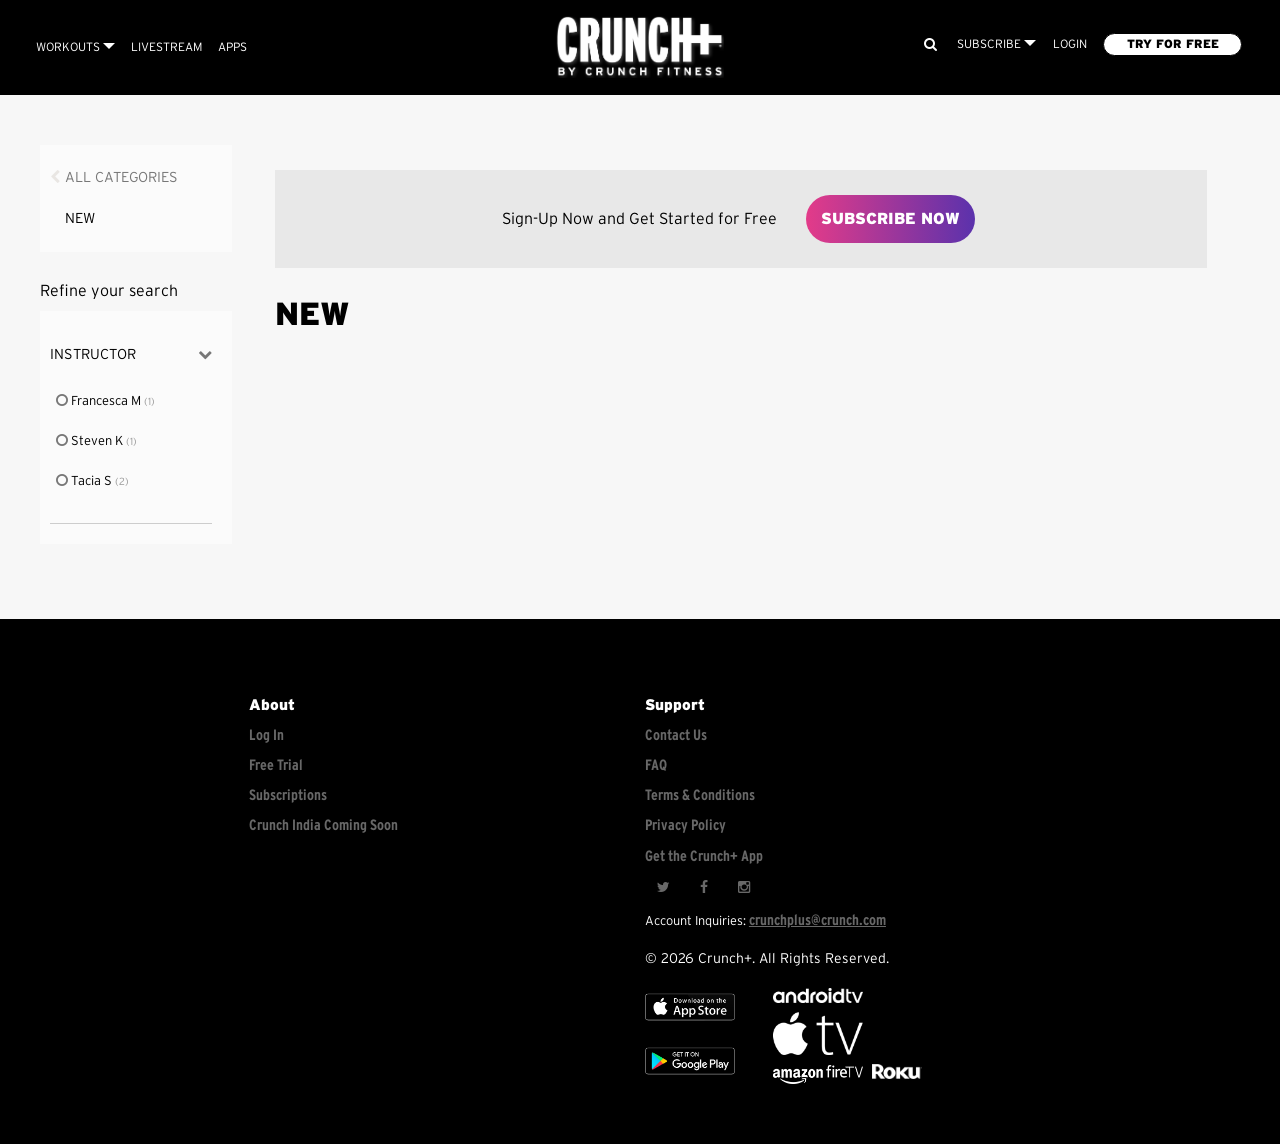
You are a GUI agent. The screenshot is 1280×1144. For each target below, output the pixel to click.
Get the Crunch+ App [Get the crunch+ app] (704, 856)
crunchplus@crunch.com (817, 920)
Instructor (131, 354)
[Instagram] (743, 888)
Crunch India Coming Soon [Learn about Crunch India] (323, 825)
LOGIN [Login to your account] (1070, 44)
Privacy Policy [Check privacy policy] (685, 825)
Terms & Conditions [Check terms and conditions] (700, 795)
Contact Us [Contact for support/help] (676, 735)
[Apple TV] (690, 1025)
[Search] (930, 44)
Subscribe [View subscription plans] (996, 44)
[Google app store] (690, 1079)
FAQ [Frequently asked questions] (656, 765)
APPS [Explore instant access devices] (232, 47)
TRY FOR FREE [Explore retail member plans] (1173, 44)
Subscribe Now (890, 219)
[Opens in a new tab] (819, 1079)
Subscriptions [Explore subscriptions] (288, 795)
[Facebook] (703, 888)
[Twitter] (663, 888)
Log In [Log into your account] (266, 735)
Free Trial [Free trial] (276, 765)
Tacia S (85, 481)
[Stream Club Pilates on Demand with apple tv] (894, 1079)
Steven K (90, 441)
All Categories (121, 177)
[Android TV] (818, 998)
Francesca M (99, 401)
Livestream (166, 47)
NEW (80, 218)
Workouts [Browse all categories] (75, 47)
